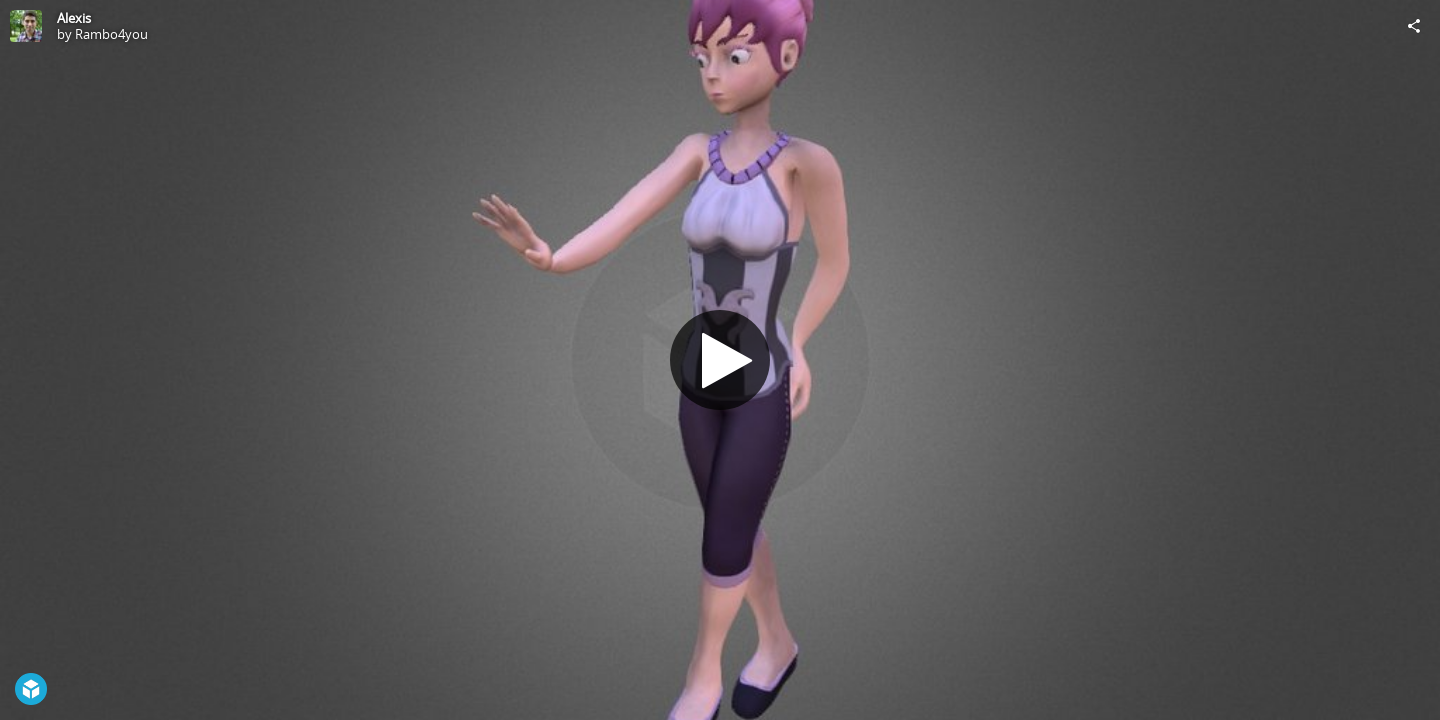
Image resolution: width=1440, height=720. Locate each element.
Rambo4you (111, 34)
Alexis (74, 18)
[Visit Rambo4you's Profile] (26, 26)
